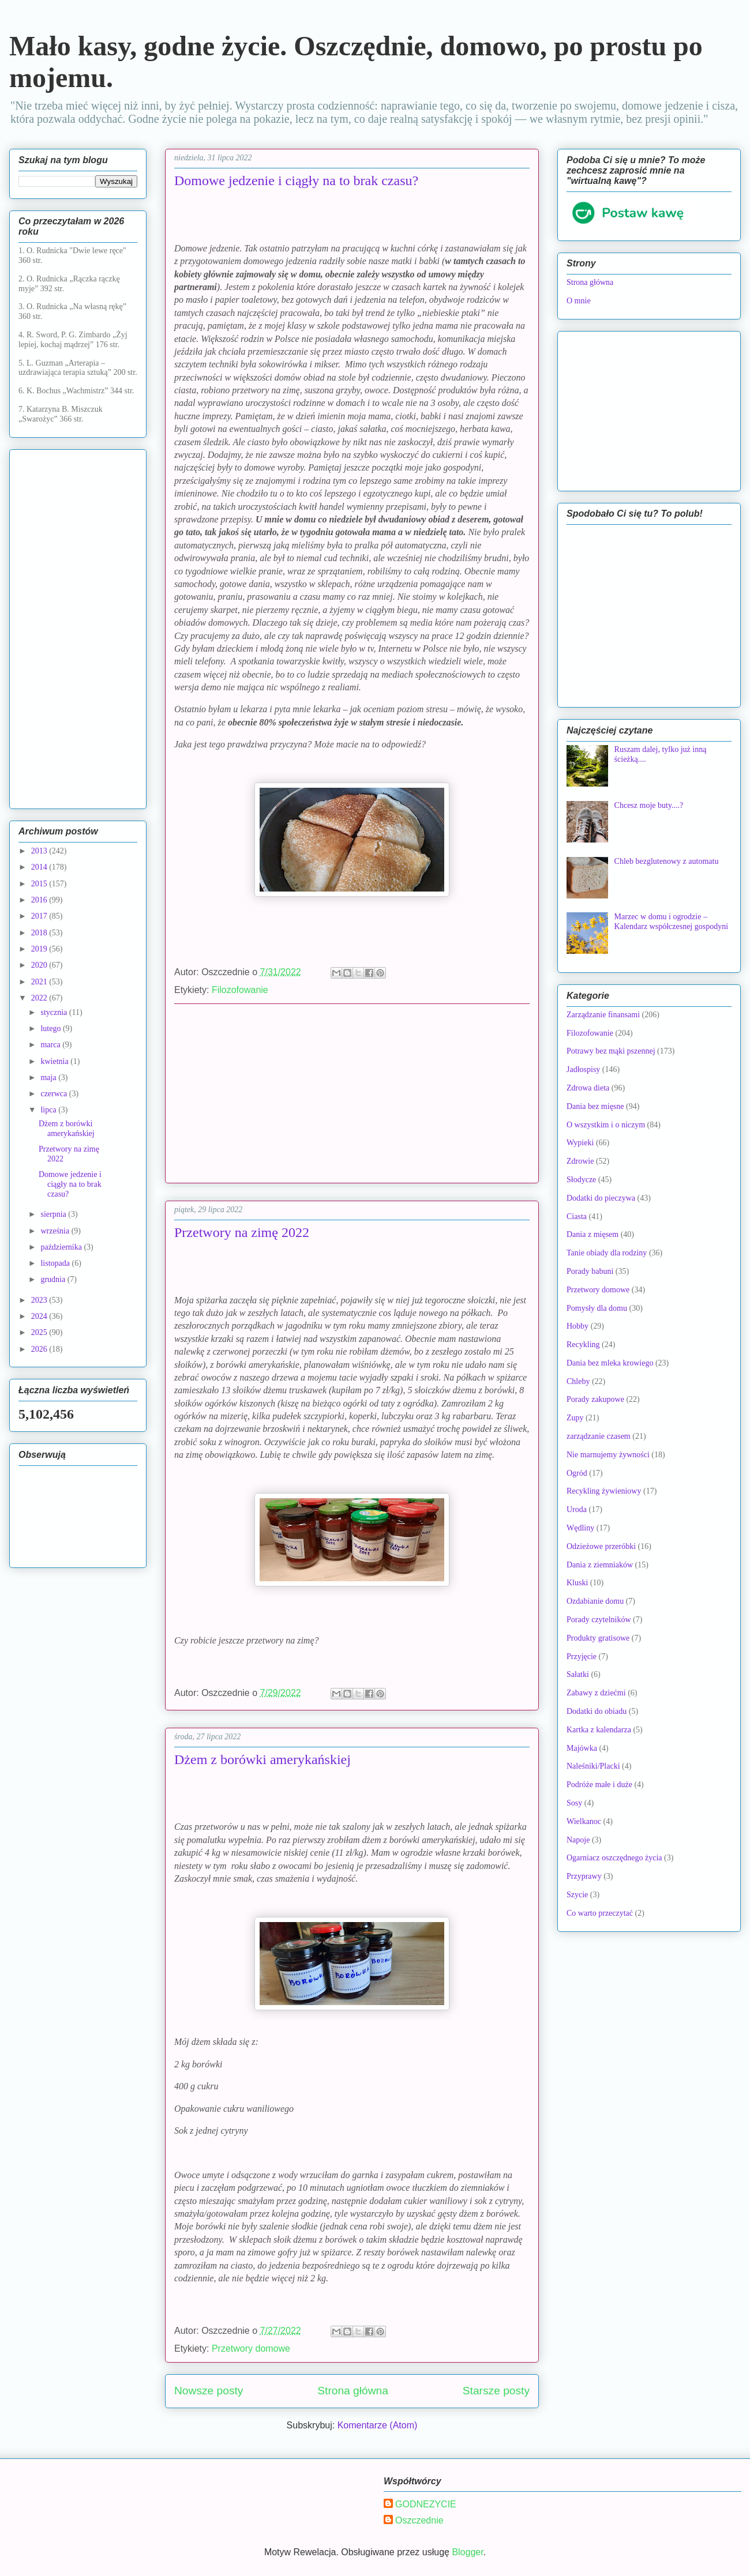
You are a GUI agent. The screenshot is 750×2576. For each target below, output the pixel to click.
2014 (40, 867)
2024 (40, 1316)
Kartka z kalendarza (599, 1729)
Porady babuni (590, 1271)
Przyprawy (584, 1876)
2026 (40, 1349)
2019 (40, 949)
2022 (40, 998)
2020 (40, 965)
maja (49, 1077)
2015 (40, 883)
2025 (40, 1332)
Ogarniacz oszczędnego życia (614, 1857)
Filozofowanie (240, 990)
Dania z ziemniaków (600, 1564)
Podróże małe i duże (599, 1784)
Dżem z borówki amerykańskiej (262, 1759)
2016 (40, 900)
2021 (40, 981)
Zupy (575, 1417)
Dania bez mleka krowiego (610, 1363)
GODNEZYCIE (425, 2504)
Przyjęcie (582, 1656)
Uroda (577, 1509)
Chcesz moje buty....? (649, 805)
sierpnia (54, 1214)
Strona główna (352, 2391)
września (55, 1231)
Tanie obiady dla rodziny (607, 1252)
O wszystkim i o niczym (606, 1124)
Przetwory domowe (251, 2348)
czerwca (54, 1093)
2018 (40, 932)
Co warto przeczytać (600, 1913)
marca (51, 1044)
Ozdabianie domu (595, 1601)
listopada (56, 1263)
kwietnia (55, 1061)
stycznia (54, 1012)
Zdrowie (580, 1161)
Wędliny (580, 1528)
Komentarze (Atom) (377, 2425)
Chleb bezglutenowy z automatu (666, 861)
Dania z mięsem (592, 1234)
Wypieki (580, 1142)
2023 (40, 1300)
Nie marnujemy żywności (608, 1454)
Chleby (578, 1381)
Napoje (578, 1840)
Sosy (574, 1803)
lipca (49, 1109)
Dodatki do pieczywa (601, 1198)
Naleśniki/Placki (593, 1766)
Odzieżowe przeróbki (601, 1546)
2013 (40, 851)
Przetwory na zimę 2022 (241, 1232)
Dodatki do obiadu (597, 1711)
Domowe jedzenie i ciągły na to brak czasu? (296, 180)
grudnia (53, 1279)
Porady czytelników (599, 1619)
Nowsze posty (208, 2391)
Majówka (582, 1748)
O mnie (579, 300)
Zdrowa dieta (588, 1088)
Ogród (577, 1473)
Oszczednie (419, 2520)
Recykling (583, 1344)
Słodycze (581, 1179)
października (62, 1247)
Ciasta (577, 1216)
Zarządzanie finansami (603, 1014)
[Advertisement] (352, 1093)
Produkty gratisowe (598, 1638)
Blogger (467, 2552)
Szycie (577, 1894)
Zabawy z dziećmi (596, 1692)
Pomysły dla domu (597, 1308)
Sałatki (578, 1674)
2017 (40, 916)
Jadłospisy (583, 1069)
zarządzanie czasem (599, 1436)
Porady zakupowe (595, 1399)
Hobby (577, 1326)
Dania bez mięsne (595, 1106)
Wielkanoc (584, 1821)
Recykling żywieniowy (604, 1491)
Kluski (577, 1582)
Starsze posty (496, 2391)
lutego (51, 1028)
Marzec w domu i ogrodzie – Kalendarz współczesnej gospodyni (671, 921)
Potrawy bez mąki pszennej (611, 1051)
